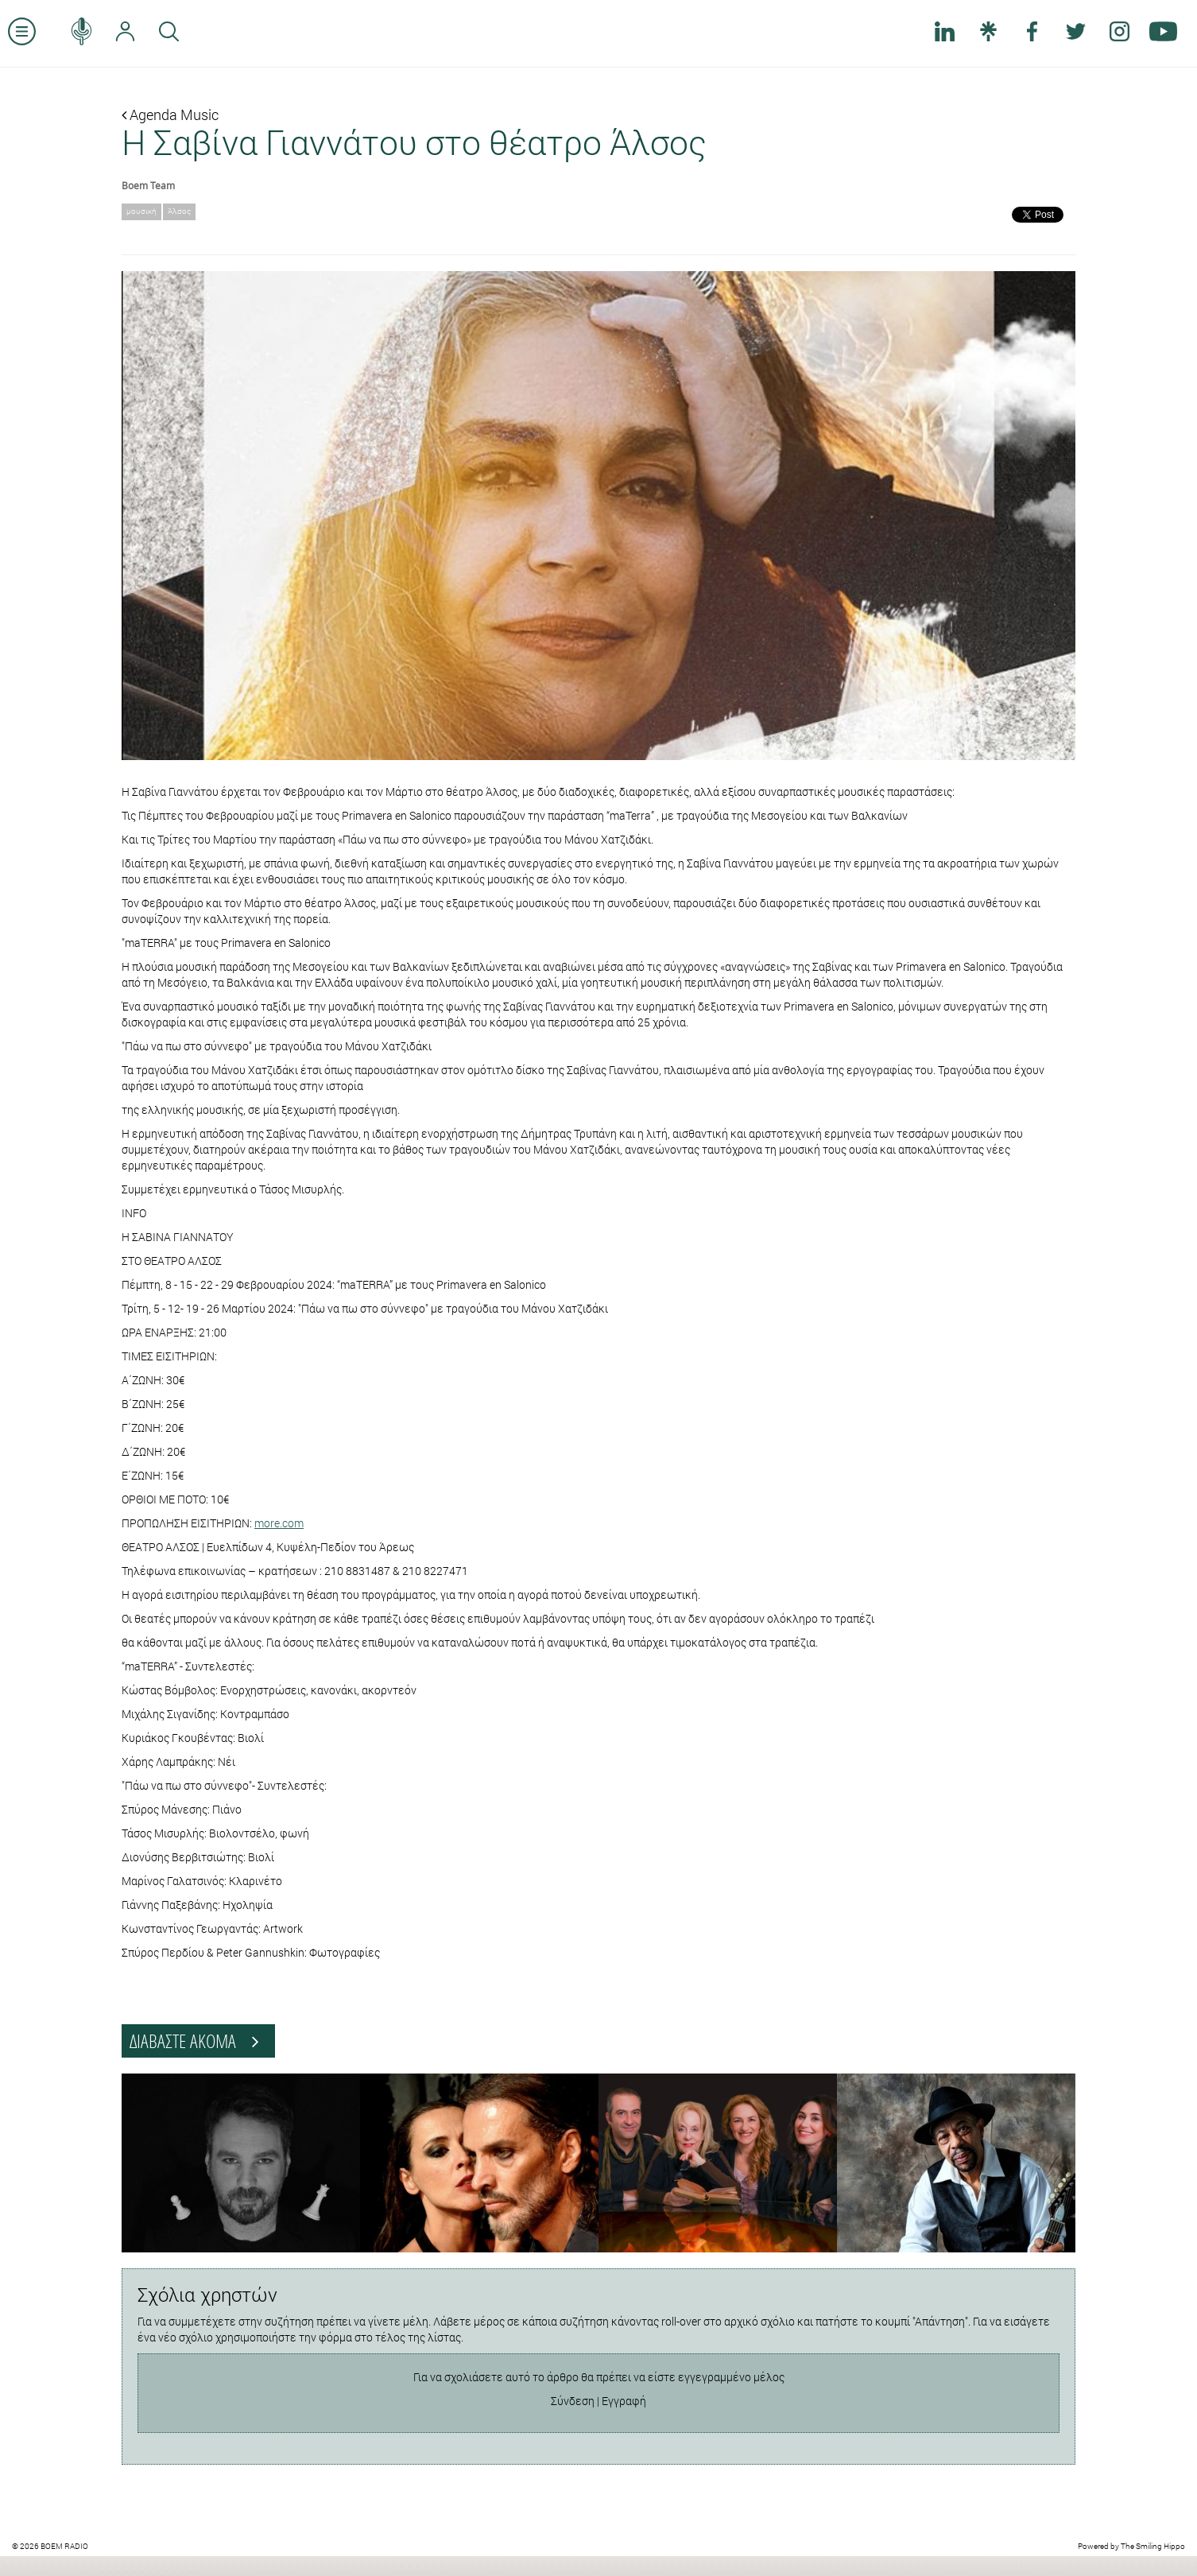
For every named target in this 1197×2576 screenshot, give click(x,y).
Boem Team (148, 185)
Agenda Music (170, 114)
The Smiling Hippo (1153, 2546)
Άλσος (179, 211)
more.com (279, 1522)
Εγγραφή (624, 2400)
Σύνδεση (573, 2400)
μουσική (141, 211)
